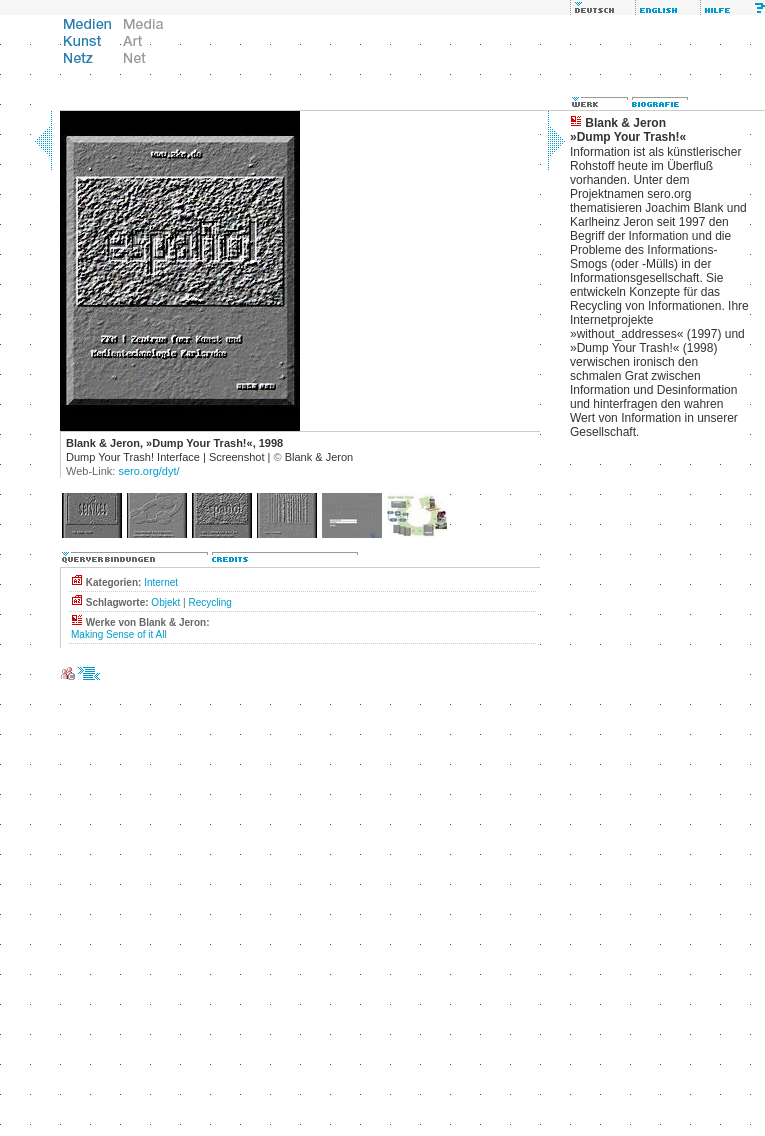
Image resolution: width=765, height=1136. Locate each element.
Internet (161, 582)
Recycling (209, 602)
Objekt (165, 602)
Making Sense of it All (119, 634)
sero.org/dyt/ (148, 471)
